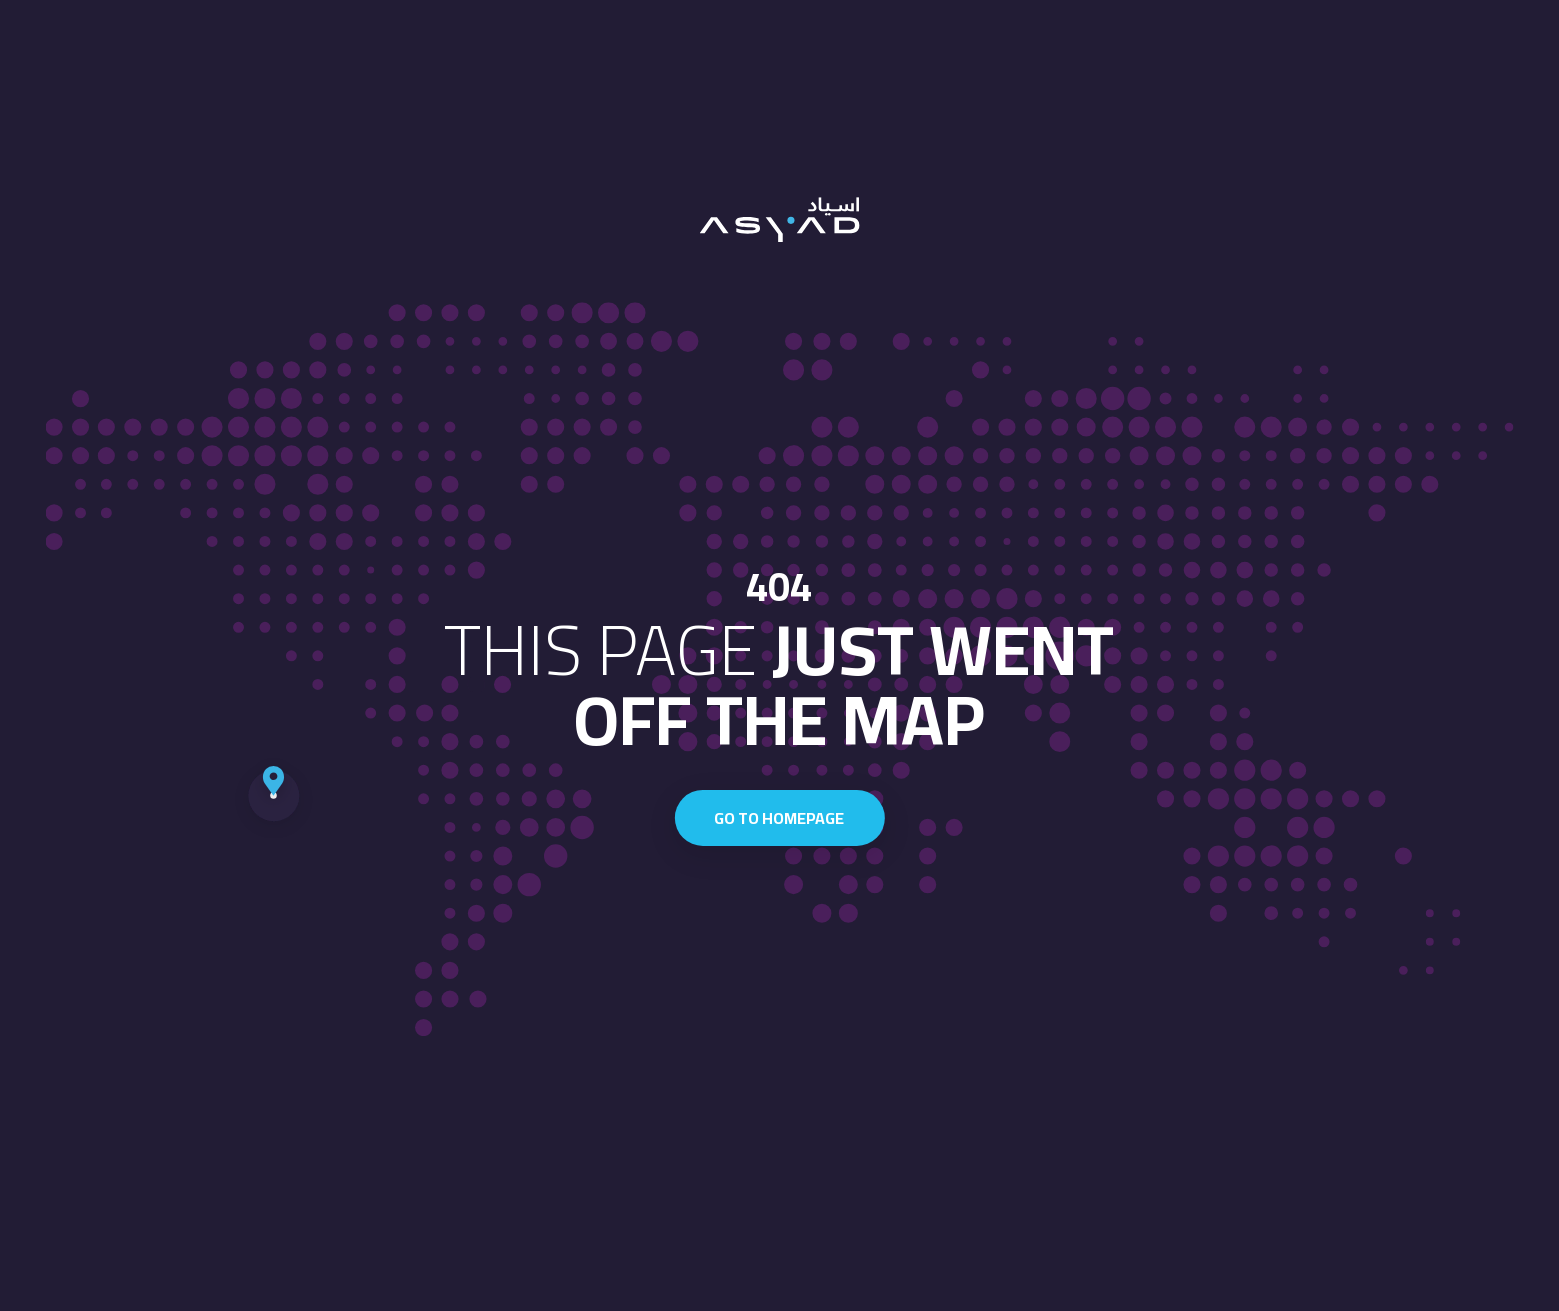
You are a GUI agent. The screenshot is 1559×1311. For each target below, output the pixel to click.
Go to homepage (779, 818)
